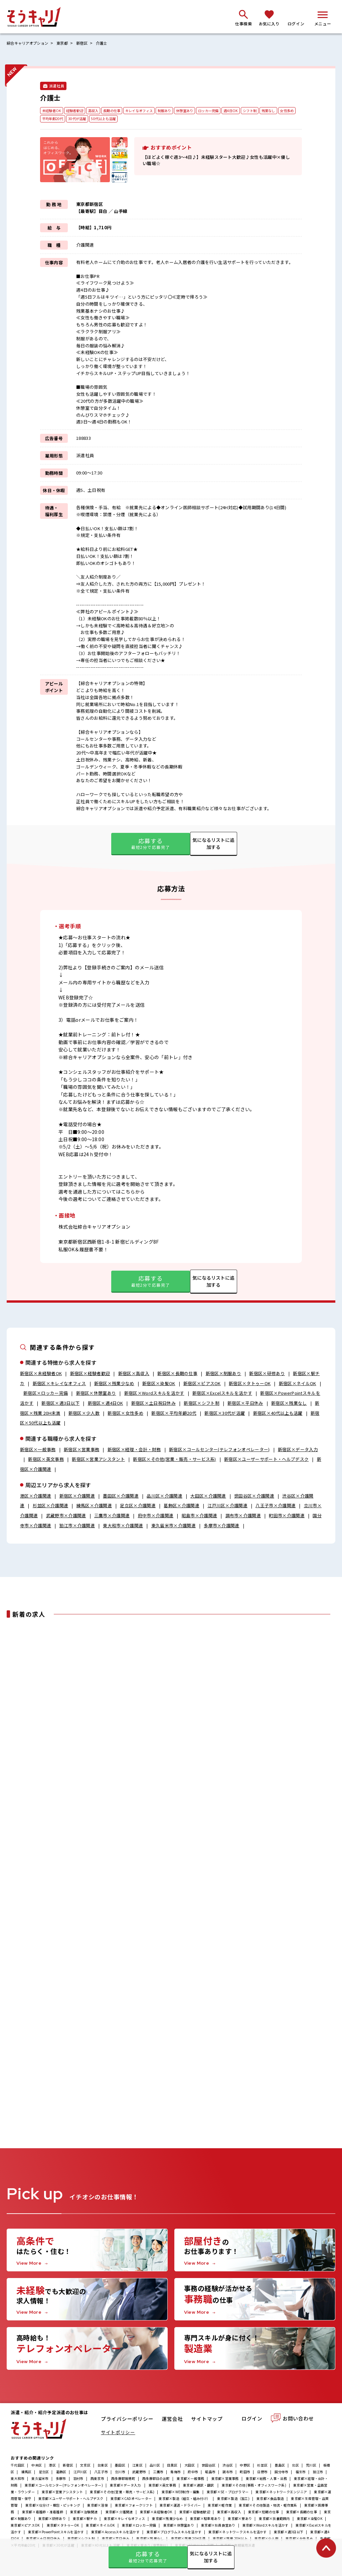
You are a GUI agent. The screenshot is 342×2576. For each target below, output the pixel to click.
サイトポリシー (118, 2434)
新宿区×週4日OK (105, 1403)
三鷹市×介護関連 (112, 1516)
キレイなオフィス (147, 110)
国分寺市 (281, 2473)
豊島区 (280, 2466)
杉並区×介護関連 (50, 1506)
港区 (52, 2466)
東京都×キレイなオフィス (124, 2520)
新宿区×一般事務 (38, 1449)
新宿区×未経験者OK (41, 1373)
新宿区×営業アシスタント (98, 1460)
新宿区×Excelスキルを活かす (222, 1393)
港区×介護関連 (35, 1496)
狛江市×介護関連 (77, 1526)
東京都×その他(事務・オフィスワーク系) (254, 2486)
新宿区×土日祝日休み (153, 1403)
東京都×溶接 (97, 2506)
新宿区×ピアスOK (202, 1383)
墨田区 (120, 2466)
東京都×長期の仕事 (301, 2513)
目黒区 (172, 2466)
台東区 (103, 2466)
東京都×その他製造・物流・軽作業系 (268, 2506)
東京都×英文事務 (162, 2486)
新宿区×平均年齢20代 (173, 1413)
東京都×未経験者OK (156, 2513)
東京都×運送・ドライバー (180, 2506)
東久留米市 (39, 2480)
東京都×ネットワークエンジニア (281, 2493)
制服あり (174, 110)
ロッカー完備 (222, 110)
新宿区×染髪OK (158, 1383)
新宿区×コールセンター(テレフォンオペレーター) (219, 1449)
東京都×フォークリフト (134, 2506)
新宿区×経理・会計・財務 (134, 1449)
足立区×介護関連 (138, 1506)
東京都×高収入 (229, 2513)
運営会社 (172, 2421)
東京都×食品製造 (270, 2500)
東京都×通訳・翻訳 (199, 2486)
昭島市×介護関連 (199, 1516)
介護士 (108, 43)
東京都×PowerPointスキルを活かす (56, 2533)
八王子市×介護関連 (276, 1506)
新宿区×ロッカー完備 (45, 1393)
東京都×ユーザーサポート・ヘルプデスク (71, 2500)
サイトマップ (207, 2421)
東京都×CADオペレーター (131, 2500)
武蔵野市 (139, 2473)
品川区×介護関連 (164, 1496)
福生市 (301, 2473)
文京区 (85, 2466)
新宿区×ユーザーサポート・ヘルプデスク (266, 1460)
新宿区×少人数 (84, 1413)
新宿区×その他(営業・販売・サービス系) (174, 1460)
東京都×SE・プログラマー (227, 2493)
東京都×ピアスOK (25, 2526)
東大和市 (17, 2480)
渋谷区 (227, 2466)
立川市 (120, 2473)
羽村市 (78, 2480)
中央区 (36, 2466)
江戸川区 (80, 2473)
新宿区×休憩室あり (96, 1393)
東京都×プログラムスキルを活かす (174, 2533)
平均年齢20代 (73, 119)
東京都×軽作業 (220, 2506)
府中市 (193, 2473)
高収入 (97, 110)
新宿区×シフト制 (201, 1403)
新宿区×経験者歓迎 (90, 1373)
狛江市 (318, 2473)
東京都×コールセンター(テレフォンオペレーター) (64, 2486)
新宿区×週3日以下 (60, 1403)
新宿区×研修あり (267, 1373)
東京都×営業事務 (225, 2480)
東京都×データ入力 (126, 2486)
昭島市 (210, 2473)
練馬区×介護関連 (94, 1506)
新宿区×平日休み (245, 1403)
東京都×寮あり (240, 2520)
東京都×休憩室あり (178, 2526)
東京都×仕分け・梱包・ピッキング (52, 2506)
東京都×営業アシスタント (62, 2493)
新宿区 (87, 43)
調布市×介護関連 (243, 1516)
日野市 (262, 2473)
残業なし (286, 110)
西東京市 (97, 2480)
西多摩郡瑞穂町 (123, 2480)
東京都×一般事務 (190, 2480)
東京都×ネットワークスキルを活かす (237, 2533)
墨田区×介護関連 (121, 1496)
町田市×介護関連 (287, 1516)
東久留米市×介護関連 (173, 1526)
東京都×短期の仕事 (263, 2513)
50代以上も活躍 (128, 119)
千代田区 (17, 2466)
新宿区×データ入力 (298, 1449)
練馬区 (26, 2473)
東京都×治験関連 (84, 2513)
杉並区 (262, 2466)
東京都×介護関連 (119, 2513)
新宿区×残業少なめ (114, 1383)
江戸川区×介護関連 (227, 1506)
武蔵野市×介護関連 (66, 1516)
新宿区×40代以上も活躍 (278, 1413)
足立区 (44, 2473)
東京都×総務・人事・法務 (266, 2480)
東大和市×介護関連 (123, 1526)
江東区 (137, 2466)
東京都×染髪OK (309, 2520)
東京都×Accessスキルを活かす (115, 2533)
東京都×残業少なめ (167, 2520)
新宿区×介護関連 (77, 1496)
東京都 (66, 43)
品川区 (155, 2466)
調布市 (227, 2473)
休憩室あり (196, 110)
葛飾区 (61, 2473)
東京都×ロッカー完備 (139, 2526)
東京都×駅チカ (85, 2520)
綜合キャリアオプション (29, 43)
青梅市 (175, 2473)
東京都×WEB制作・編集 (181, 2493)
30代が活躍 (100, 119)
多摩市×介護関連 (221, 1526)
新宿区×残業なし (289, 1403)
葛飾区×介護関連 (181, 1506)
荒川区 (311, 2466)
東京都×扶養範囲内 (274, 2520)
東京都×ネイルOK (100, 2526)
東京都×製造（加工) (233, 2500)
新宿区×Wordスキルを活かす (154, 1393)
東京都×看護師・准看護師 (42, 2513)
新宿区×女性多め (126, 1413)
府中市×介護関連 (156, 1516)
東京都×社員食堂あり (218, 2526)
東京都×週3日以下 (288, 2533)
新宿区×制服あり (223, 1373)
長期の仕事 (117, 110)
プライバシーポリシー (127, 2421)
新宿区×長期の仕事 (177, 1373)
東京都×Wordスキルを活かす (265, 2526)
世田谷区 (208, 2466)
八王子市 (101, 2473)
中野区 (245, 2466)
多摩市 (61, 2480)
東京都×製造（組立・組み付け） (184, 2500)
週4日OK (245, 110)
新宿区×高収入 (133, 1373)
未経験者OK (52, 110)
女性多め (49, 119)
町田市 (245, 2473)
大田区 (189, 2466)
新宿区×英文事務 (46, 1460)
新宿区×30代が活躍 (224, 1413)
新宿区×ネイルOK (297, 1383)
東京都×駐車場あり (205, 2520)
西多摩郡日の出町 (156, 2480)
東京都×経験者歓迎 (194, 2513)
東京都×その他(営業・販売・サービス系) (122, 2493)
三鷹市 (158, 2473)
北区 (295, 2466)
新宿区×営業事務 (82, 1449)
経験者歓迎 (77, 110)
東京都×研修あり (52, 2520)
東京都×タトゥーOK (63, 2526)
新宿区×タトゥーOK (250, 1383)
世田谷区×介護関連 (254, 1496)
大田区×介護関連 (208, 1496)
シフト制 (266, 110)
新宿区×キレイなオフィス (59, 1383)
